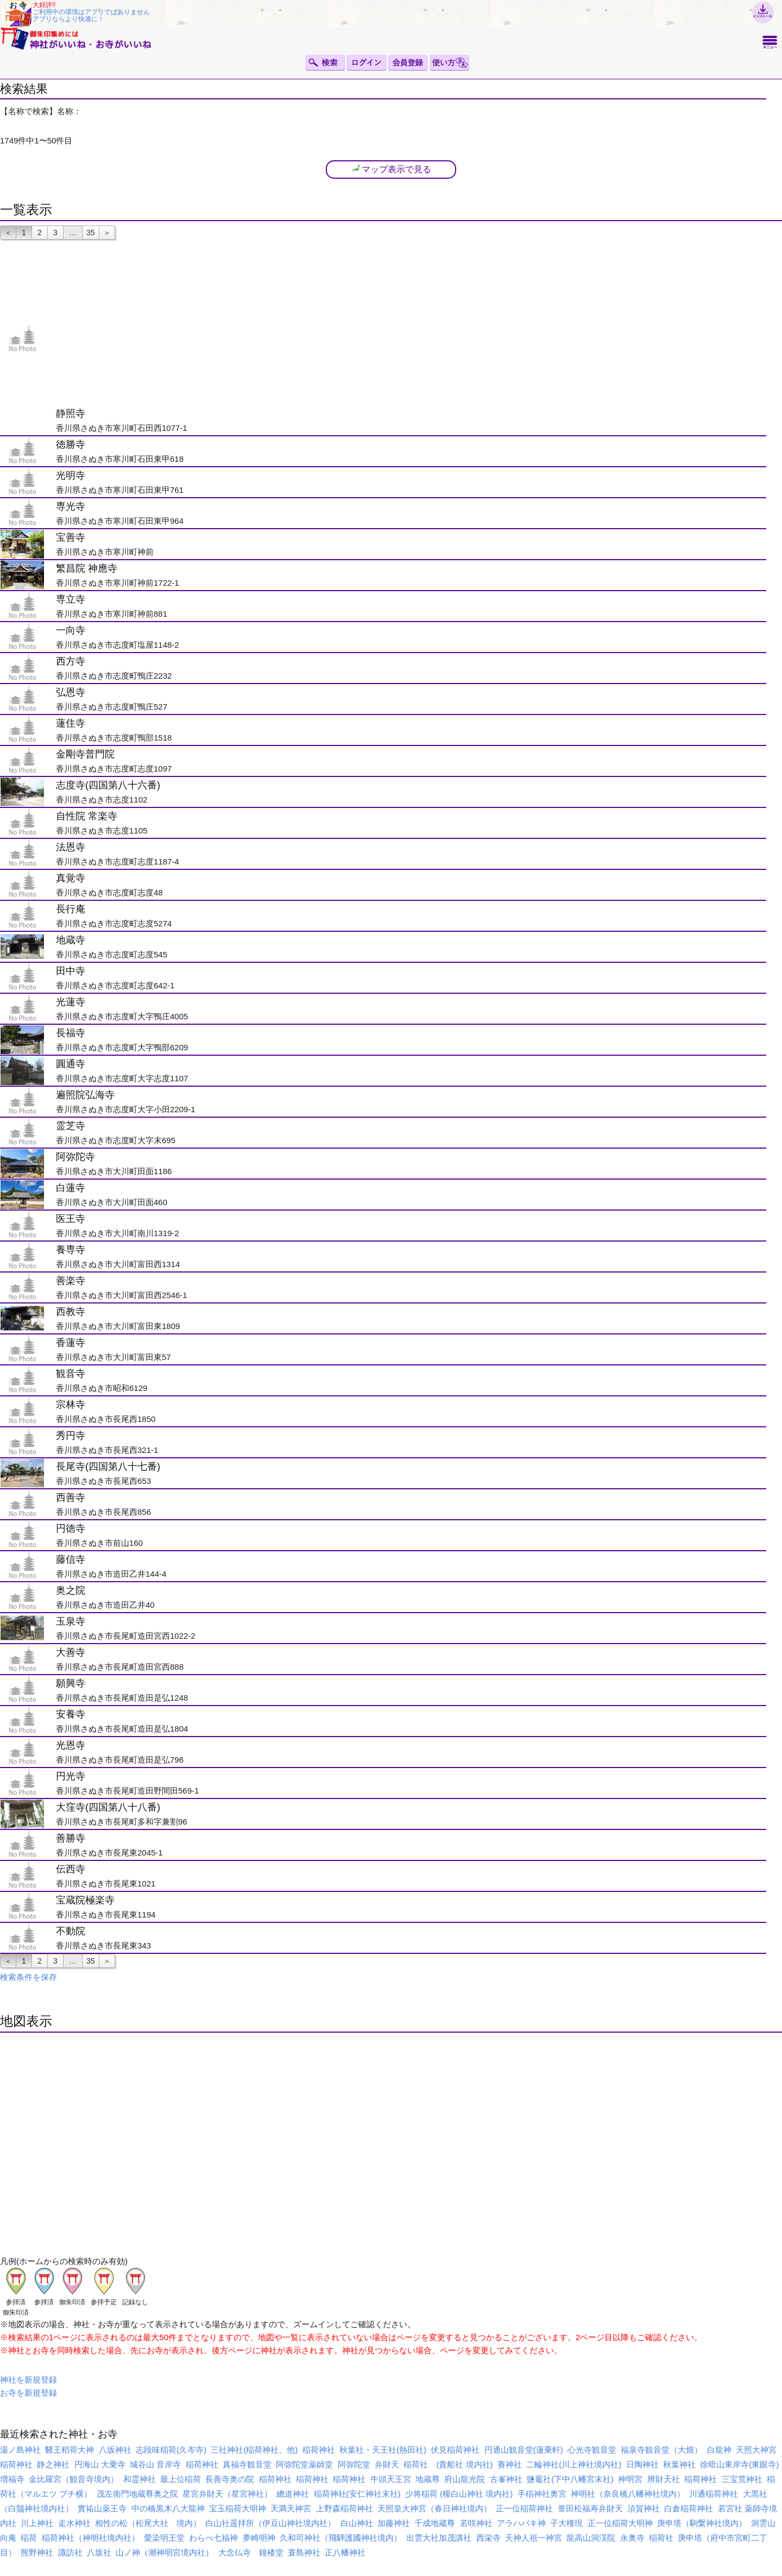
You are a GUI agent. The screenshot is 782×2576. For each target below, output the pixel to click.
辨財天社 (663, 2479)
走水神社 (74, 2523)
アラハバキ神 (521, 2523)
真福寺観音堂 (247, 2464)
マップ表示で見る (391, 169)
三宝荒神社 (742, 2479)
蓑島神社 (304, 2552)
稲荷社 (661, 2537)
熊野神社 (37, 2552)
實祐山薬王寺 (102, 2508)
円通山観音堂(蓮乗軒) (523, 2449)
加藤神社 (393, 2523)
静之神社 (53, 2464)
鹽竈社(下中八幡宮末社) (570, 2479)
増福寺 (12, 2479)
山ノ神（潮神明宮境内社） (164, 2552)
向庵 (8, 2537)
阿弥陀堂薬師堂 (304, 2464)
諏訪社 (70, 2552)
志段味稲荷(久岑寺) (171, 2449)
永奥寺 (632, 2537)
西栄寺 (488, 2537)
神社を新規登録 (28, 2379)
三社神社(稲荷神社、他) (254, 2449)
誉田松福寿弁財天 (590, 2508)
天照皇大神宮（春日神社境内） (434, 2508)
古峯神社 (506, 2479)
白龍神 (719, 2449)
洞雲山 (763, 2523)
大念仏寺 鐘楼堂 (250, 2552)
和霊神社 (139, 2479)
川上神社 (37, 2523)
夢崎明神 (259, 2537)
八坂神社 (115, 2449)
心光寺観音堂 (591, 2449)
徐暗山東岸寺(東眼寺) (739, 2464)
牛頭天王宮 (390, 2479)
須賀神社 (643, 2508)
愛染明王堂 (164, 2537)
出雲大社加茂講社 (438, 2537)
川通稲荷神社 (713, 2493)
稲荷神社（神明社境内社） (91, 2537)
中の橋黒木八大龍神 (168, 2508)
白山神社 (356, 2523)
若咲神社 (476, 2523)
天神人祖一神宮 (533, 2537)
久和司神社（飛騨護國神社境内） (341, 2537)
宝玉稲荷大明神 (237, 2508)
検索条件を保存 (28, 1977)
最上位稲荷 (180, 2479)
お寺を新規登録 (28, 2392)
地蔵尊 (427, 2479)
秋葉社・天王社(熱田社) (382, 2449)
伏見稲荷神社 (455, 2449)
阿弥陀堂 (354, 2464)
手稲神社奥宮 (542, 2493)
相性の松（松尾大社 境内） (148, 2523)
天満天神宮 (290, 2508)
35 (90, 232)
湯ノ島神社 (20, 2449)
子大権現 (566, 2523)
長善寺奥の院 (229, 2479)
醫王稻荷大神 (69, 2449)
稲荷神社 (318, 2449)
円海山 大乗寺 (99, 2464)
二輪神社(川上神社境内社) (573, 2464)
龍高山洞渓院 (590, 2537)
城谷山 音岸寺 (155, 2464)
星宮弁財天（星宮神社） (227, 2493)
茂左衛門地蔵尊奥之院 (137, 2493)
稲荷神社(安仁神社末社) (357, 2493)
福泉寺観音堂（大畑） (661, 2449)
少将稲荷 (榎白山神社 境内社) (459, 2493)
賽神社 (509, 2464)
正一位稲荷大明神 (620, 2523)
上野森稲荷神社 (344, 2508)
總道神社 (292, 2493)
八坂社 (99, 2552)
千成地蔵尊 (434, 2523)
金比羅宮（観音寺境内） (73, 2479)
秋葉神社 (679, 2464)
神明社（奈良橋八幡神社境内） (628, 2493)
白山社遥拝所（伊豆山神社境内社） (270, 2523)
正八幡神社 (345, 2552)
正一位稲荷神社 (524, 2508)
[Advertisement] (410, 324)
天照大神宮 (756, 2449)
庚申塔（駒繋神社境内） (702, 2523)
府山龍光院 (464, 2479)
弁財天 (387, 2464)
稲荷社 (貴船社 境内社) (448, 2464)
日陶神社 (642, 2464)
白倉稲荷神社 (688, 2508)
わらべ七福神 (213, 2537)
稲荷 (29, 2537)
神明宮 (630, 2479)
